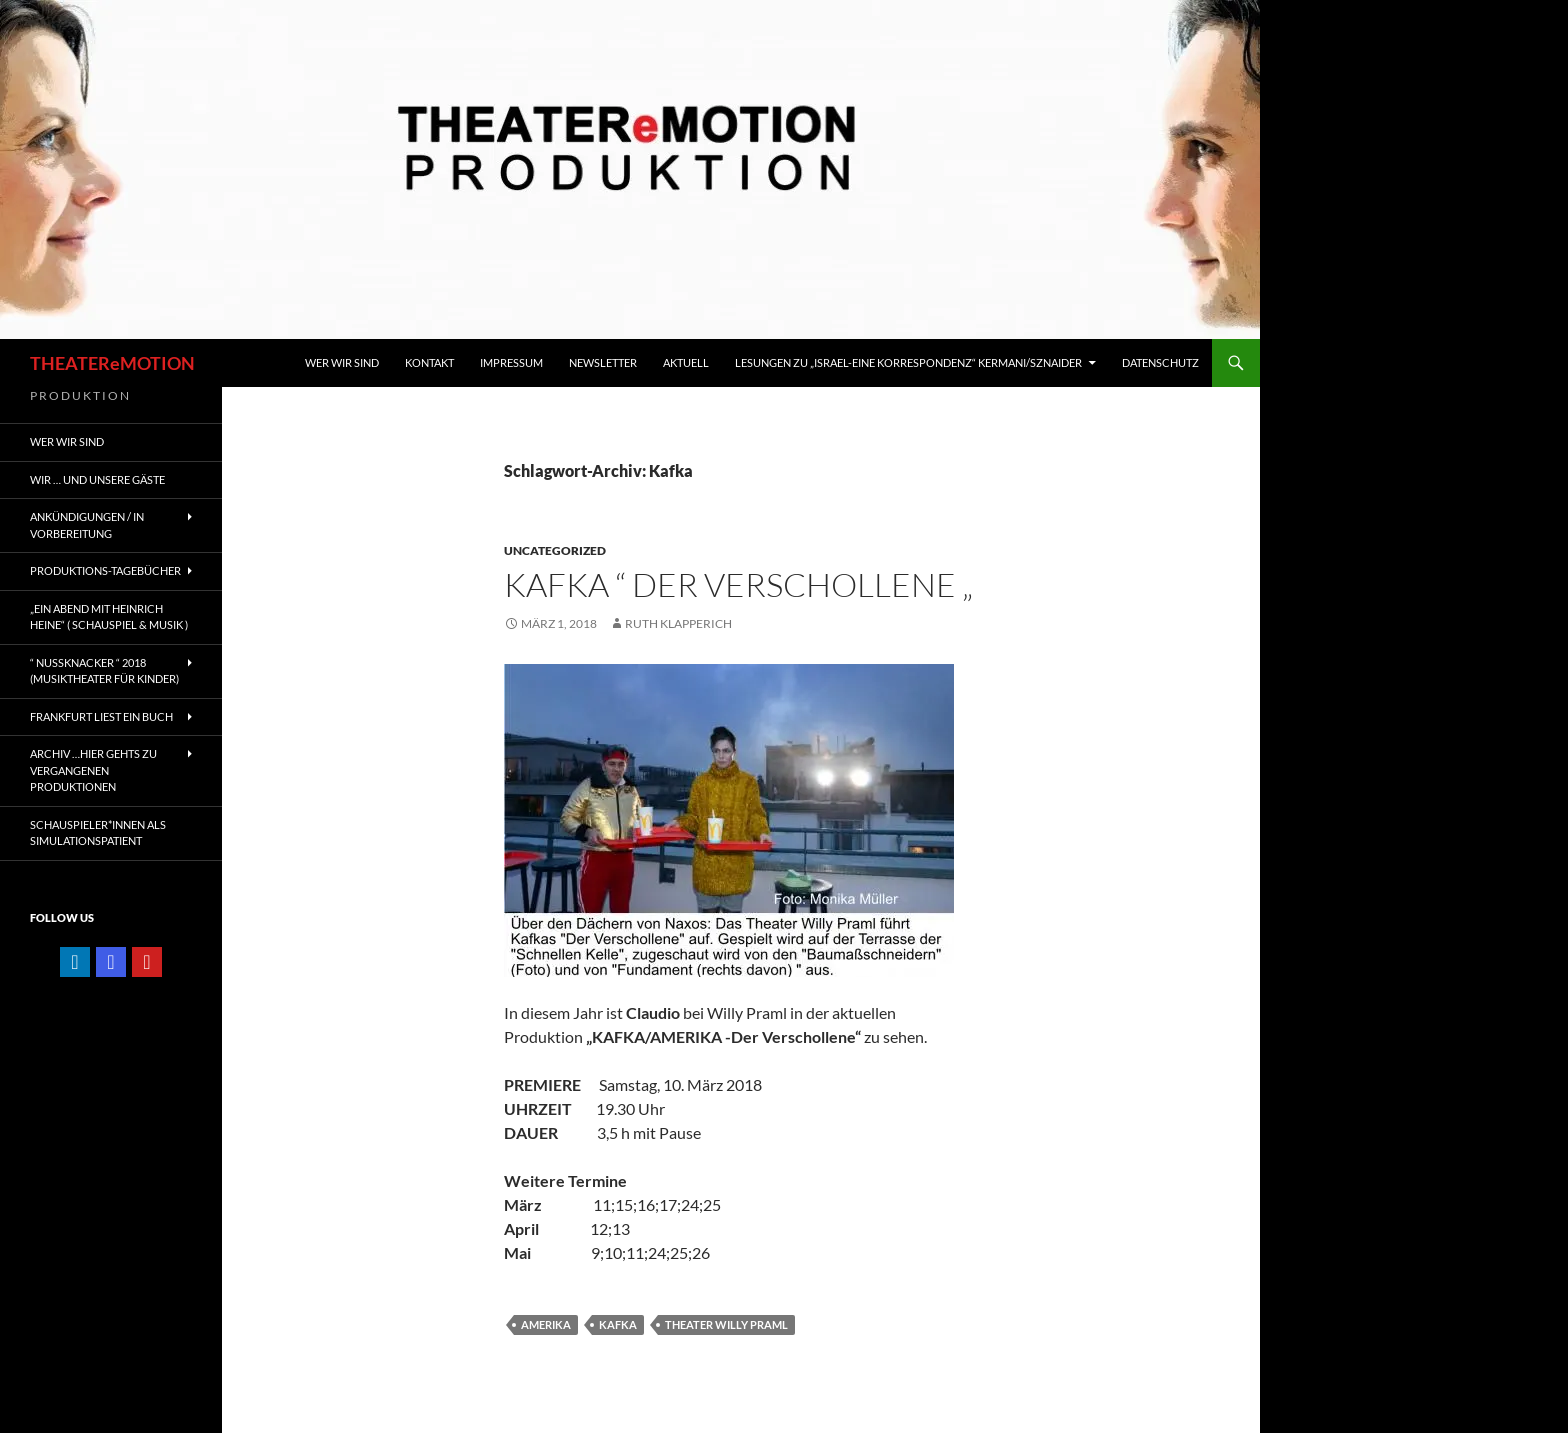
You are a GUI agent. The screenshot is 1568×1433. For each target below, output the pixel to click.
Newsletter (603, 362)
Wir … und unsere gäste (97, 479)
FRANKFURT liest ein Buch (101, 716)
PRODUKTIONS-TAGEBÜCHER (105, 570)
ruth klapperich (678, 623)
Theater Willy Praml (726, 1324)
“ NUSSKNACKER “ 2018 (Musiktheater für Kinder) (104, 671)
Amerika (546, 1324)
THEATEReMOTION (112, 363)
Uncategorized (555, 550)
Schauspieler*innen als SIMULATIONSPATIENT (98, 833)
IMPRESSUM (511, 362)
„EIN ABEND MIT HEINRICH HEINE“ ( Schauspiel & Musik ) (109, 617)
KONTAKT (429, 362)
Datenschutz (1160, 362)
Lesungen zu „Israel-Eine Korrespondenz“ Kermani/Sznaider (908, 362)
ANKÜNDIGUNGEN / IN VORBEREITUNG (87, 525)
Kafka (618, 1324)
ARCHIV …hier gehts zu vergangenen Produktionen (93, 770)
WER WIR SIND (342, 362)
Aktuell (686, 362)
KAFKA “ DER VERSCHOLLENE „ (738, 584)
